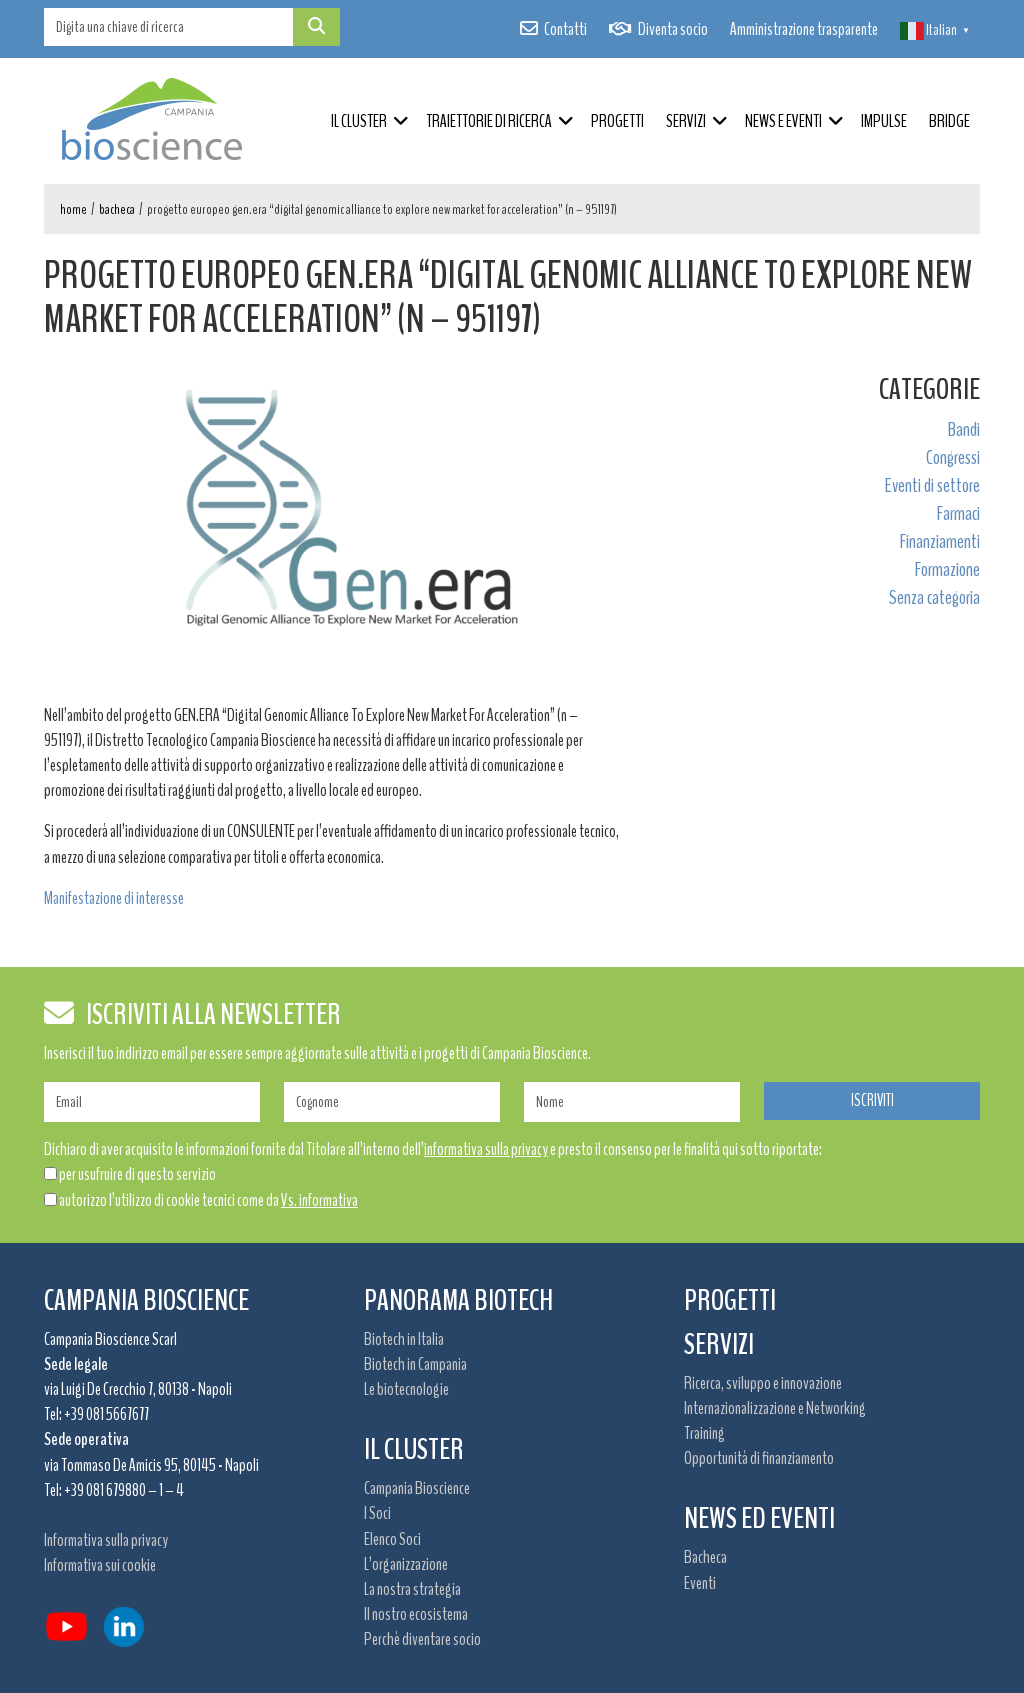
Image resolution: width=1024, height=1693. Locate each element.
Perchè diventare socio (422, 1639)
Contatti (565, 29)
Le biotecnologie (406, 1389)
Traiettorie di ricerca (489, 121)
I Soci (377, 1513)
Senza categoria (934, 597)
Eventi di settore (932, 485)
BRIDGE (949, 121)
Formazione (947, 569)
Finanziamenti (940, 541)
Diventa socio (673, 29)
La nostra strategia (412, 1589)
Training (704, 1433)
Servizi (686, 121)
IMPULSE (884, 121)
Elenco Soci (392, 1539)
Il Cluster (359, 121)
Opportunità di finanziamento (759, 1458)
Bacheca (117, 209)
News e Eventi (783, 121)
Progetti (617, 121)
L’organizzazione (406, 1564)
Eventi (700, 1583)
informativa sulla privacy (486, 1149)
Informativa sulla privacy (106, 1540)
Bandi (964, 429)
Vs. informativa (319, 1200)
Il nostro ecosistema (416, 1614)
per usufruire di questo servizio (137, 1174)
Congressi (953, 457)
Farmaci (958, 513)
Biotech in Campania (415, 1364)
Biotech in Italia (404, 1339)
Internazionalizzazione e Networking (775, 1408)
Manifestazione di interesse (114, 898)
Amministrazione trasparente (804, 29)
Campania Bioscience (417, 1488)
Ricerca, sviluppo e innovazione (763, 1383)
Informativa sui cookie (100, 1565)
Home (73, 209)
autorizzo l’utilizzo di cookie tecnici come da (208, 1200)
